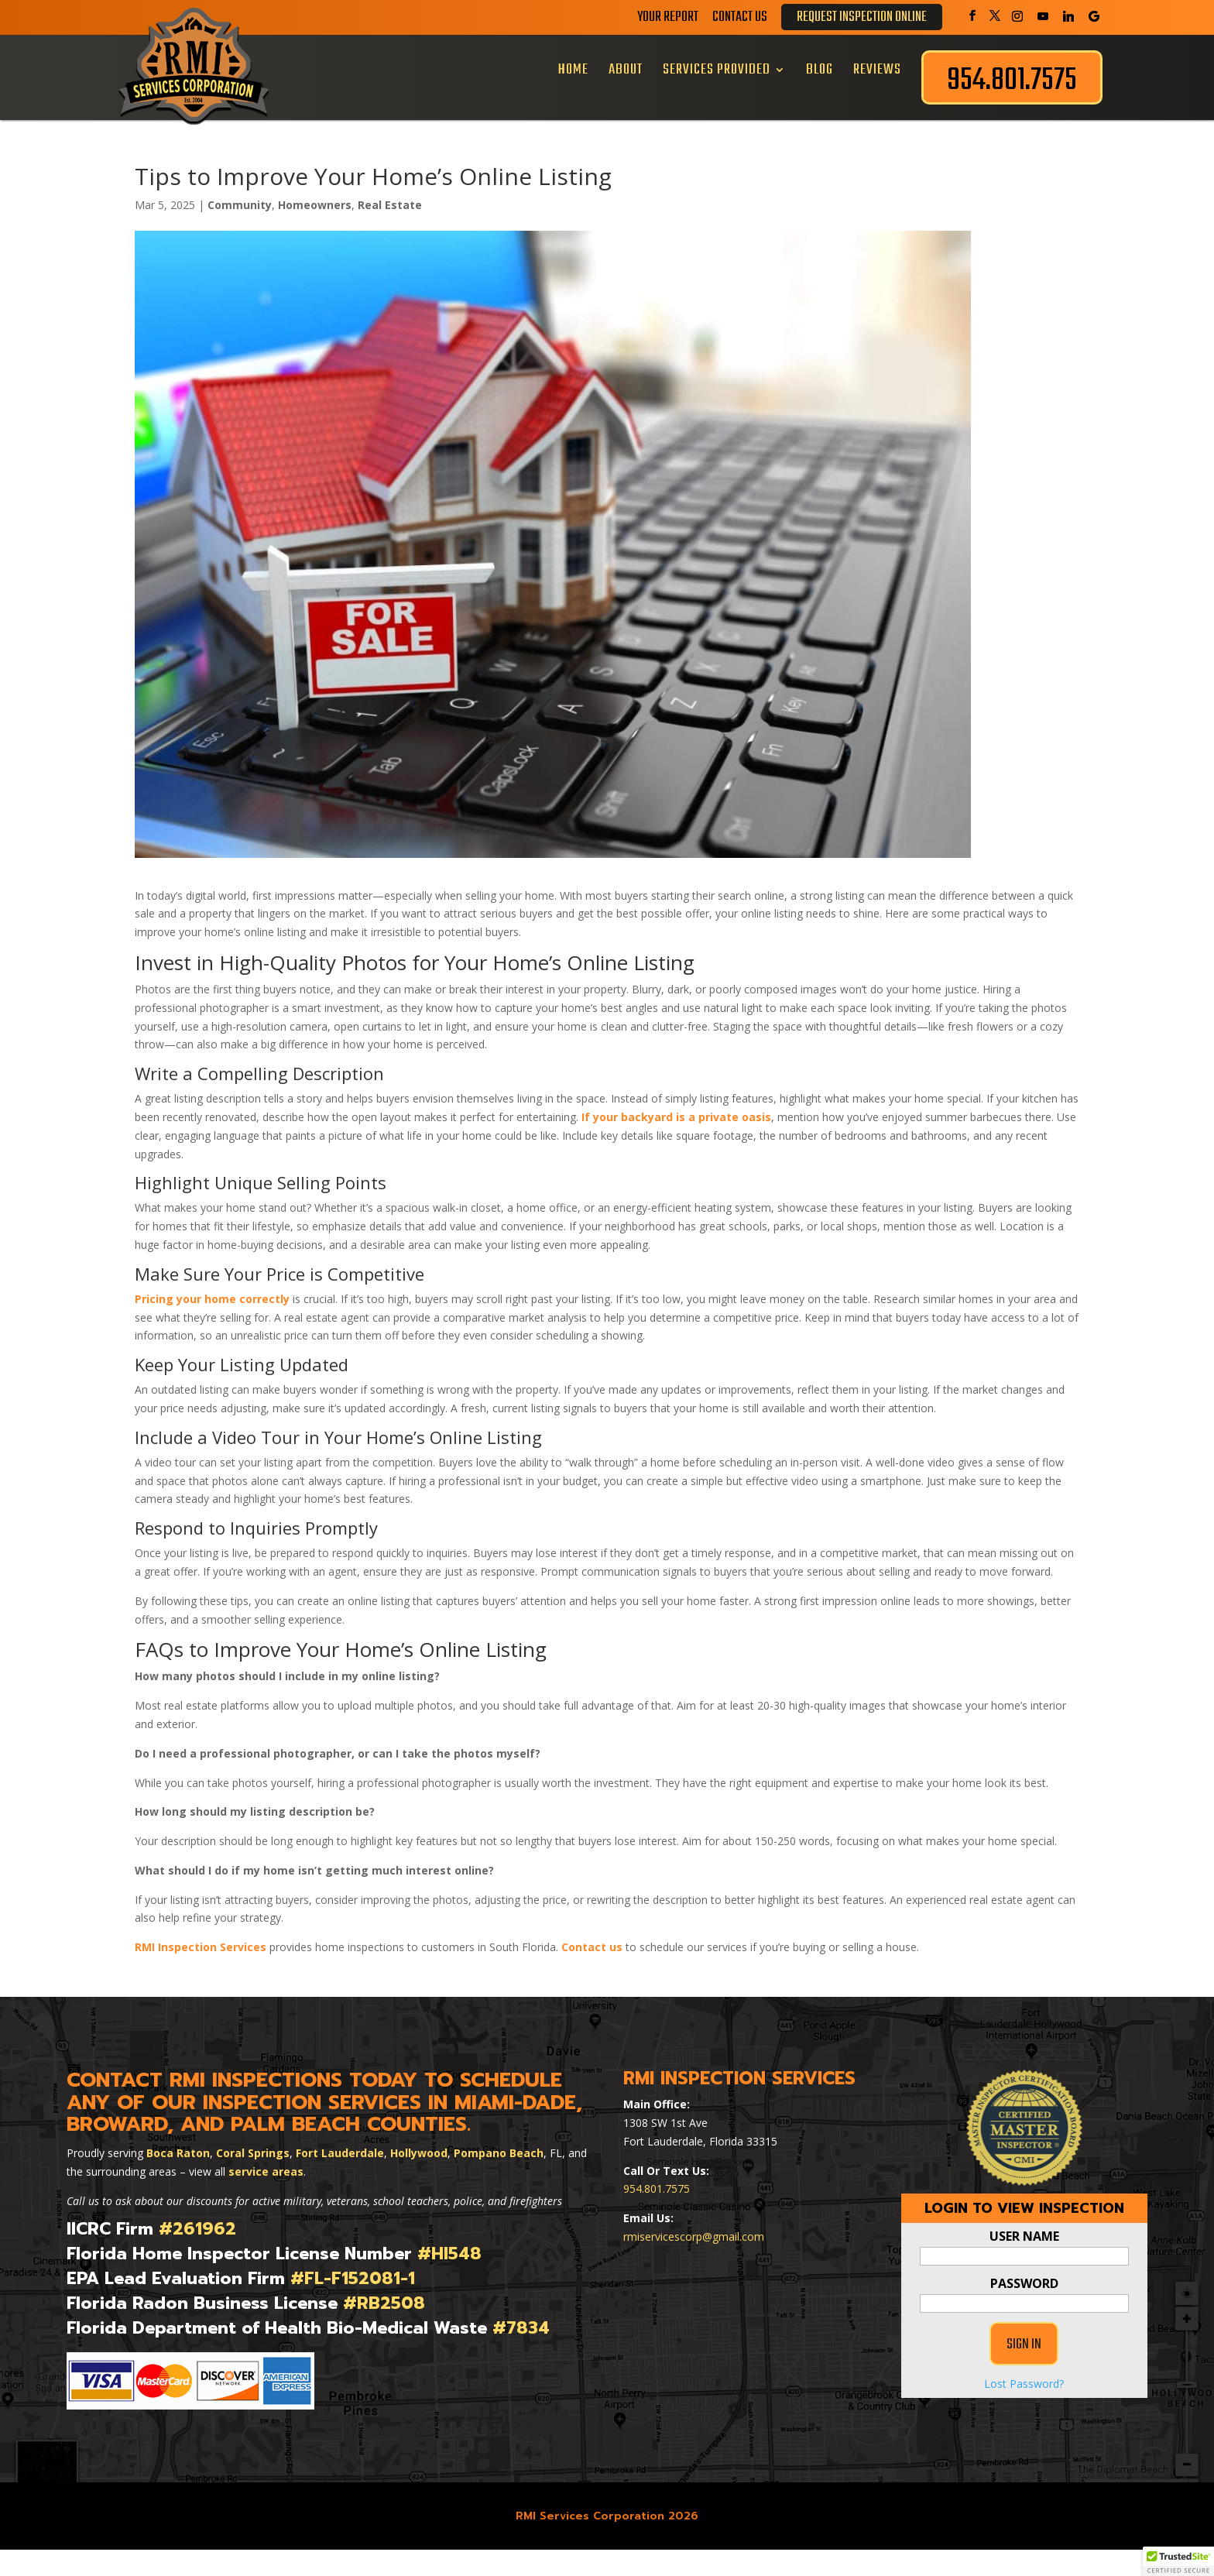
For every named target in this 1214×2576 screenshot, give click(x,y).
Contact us (591, 1947)
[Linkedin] (1068, 16)
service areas (266, 2171)
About (626, 69)
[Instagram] (1017, 16)
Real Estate (390, 204)
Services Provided (716, 69)
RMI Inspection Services (200, 1947)
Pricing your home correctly (212, 1298)
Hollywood (419, 2153)
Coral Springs (253, 2153)
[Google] (1094, 16)
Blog (819, 69)
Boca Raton (178, 2153)
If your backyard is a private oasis (676, 1117)
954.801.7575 (656, 2188)
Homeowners (315, 204)
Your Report (667, 20)
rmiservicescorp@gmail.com (693, 2236)
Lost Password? (1024, 2422)
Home (573, 69)
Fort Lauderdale (340, 2153)
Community (239, 204)
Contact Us (739, 20)
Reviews (877, 69)
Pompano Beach (499, 2153)
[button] (1178, 2561)
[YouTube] (1042, 16)
